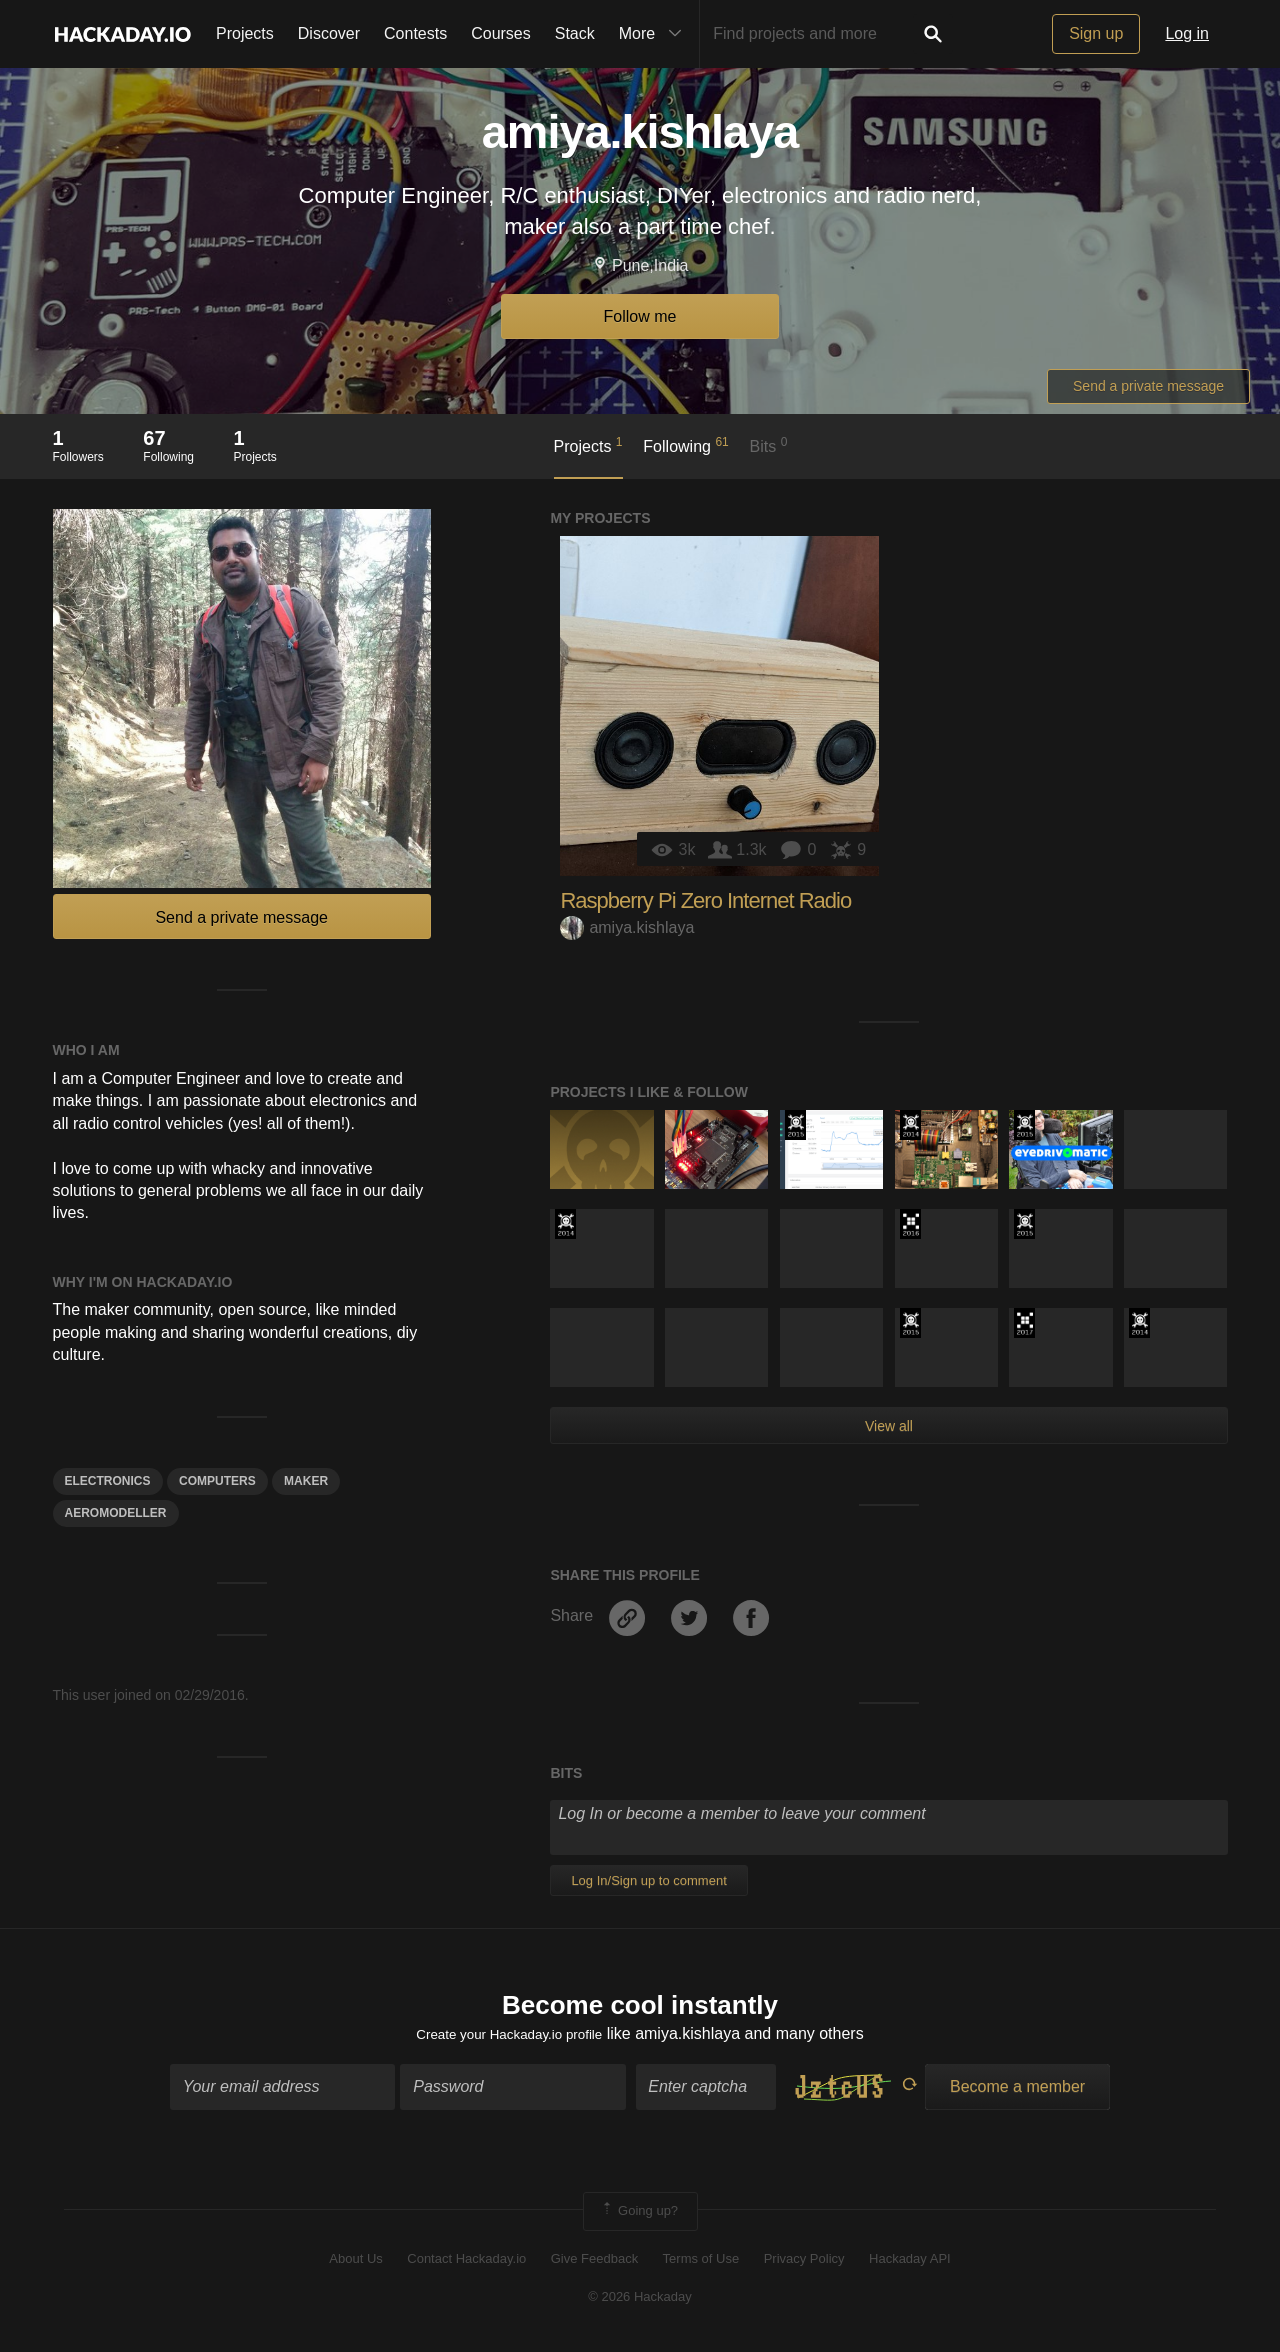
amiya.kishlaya (627, 927)
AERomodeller (116, 1513)
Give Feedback (594, 2264)
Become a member (1017, 2092)
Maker (306, 1481)
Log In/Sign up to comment (648, 1880)
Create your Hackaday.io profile (509, 2039)
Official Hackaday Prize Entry (910, 1125)
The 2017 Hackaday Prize (1024, 1323)
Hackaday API (910, 2264)
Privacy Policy (804, 2264)
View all (889, 1426)
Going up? (639, 2217)
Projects (245, 33)
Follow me (640, 316)
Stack (575, 33)
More (655, 34)
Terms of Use (701, 2264)
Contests (415, 33)
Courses (501, 33)
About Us (355, 2264)
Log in (1187, 33)
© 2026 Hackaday (640, 2302)
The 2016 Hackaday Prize (910, 1224)
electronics (108, 1481)
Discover (329, 33)
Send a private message (1148, 386)
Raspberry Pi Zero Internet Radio (705, 900)
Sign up (1096, 33)
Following (685, 445)
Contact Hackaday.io (466, 2264)
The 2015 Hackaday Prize (795, 1125)
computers (217, 1481)
